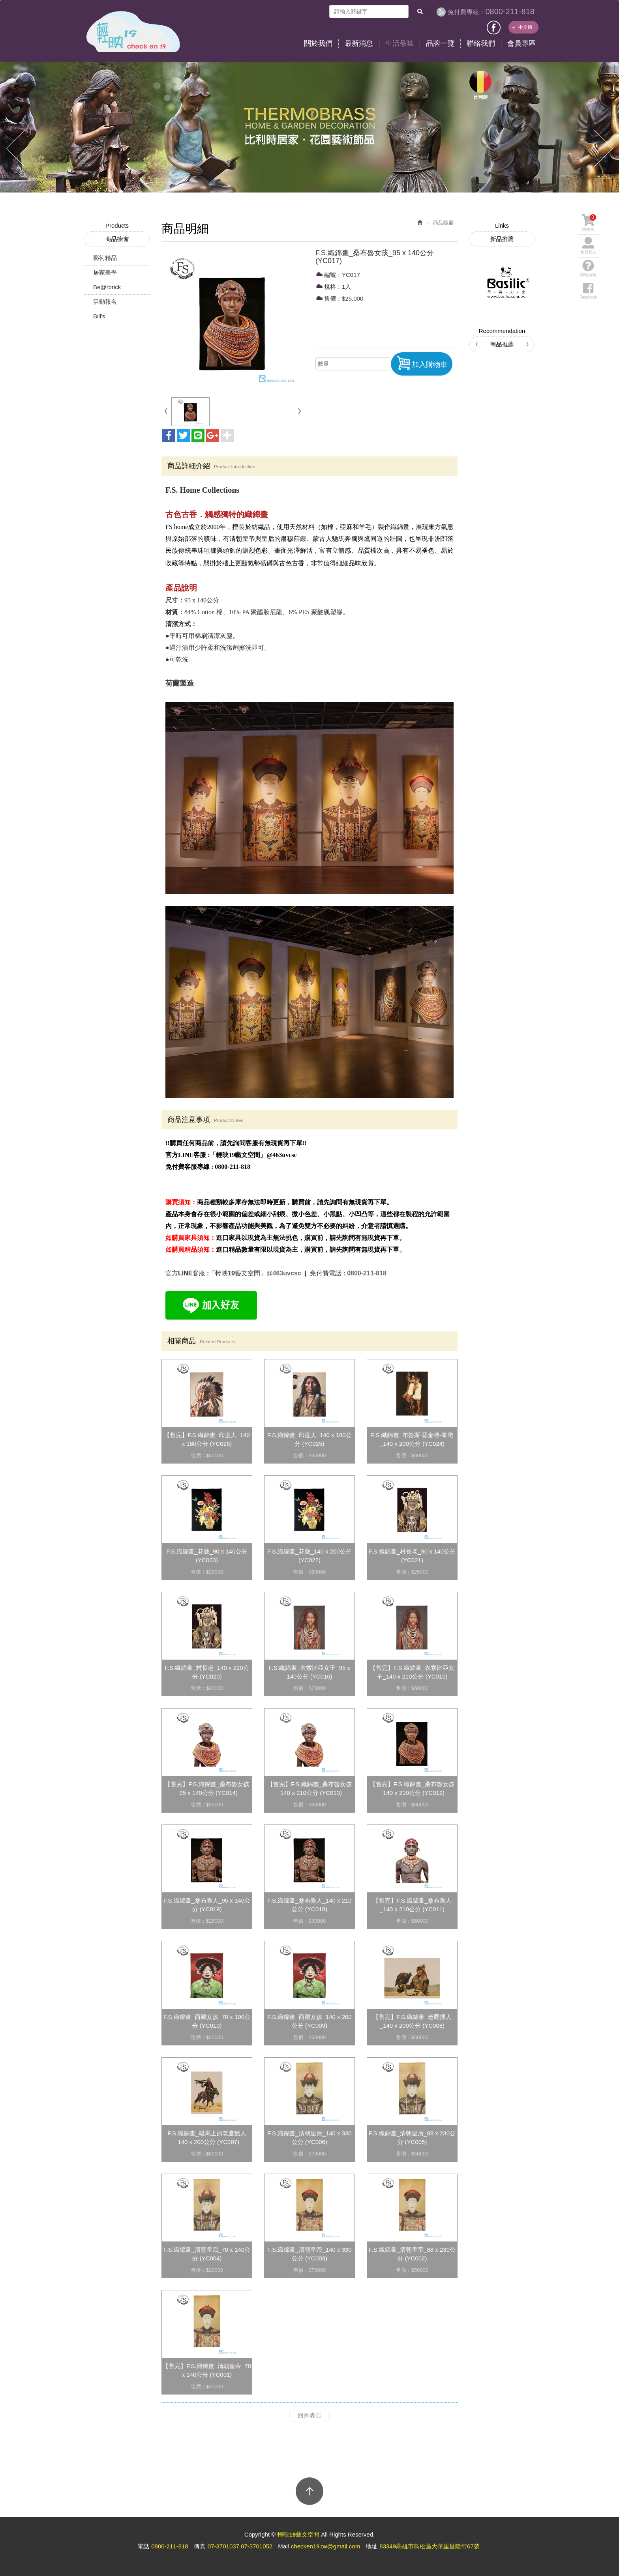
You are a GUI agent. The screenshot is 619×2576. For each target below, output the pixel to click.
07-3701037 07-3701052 (240, 2546)
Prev (16, 148)
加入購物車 (421, 363)
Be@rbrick (107, 287)
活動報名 (105, 301)
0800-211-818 (491, 11)
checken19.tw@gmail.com (325, 2546)
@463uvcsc (284, 1273)
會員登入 (588, 245)
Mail (283, 2546)
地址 (371, 2546)
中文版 (522, 27)
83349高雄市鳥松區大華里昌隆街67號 (429, 2546)
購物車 (588, 223)
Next (603, 148)
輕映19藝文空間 (133, 31)
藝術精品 (105, 257)
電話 (143, 2546)
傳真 (200, 2546)
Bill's (99, 316)
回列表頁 (309, 2415)
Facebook (494, 26)
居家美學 (105, 272)
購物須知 (588, 268)
